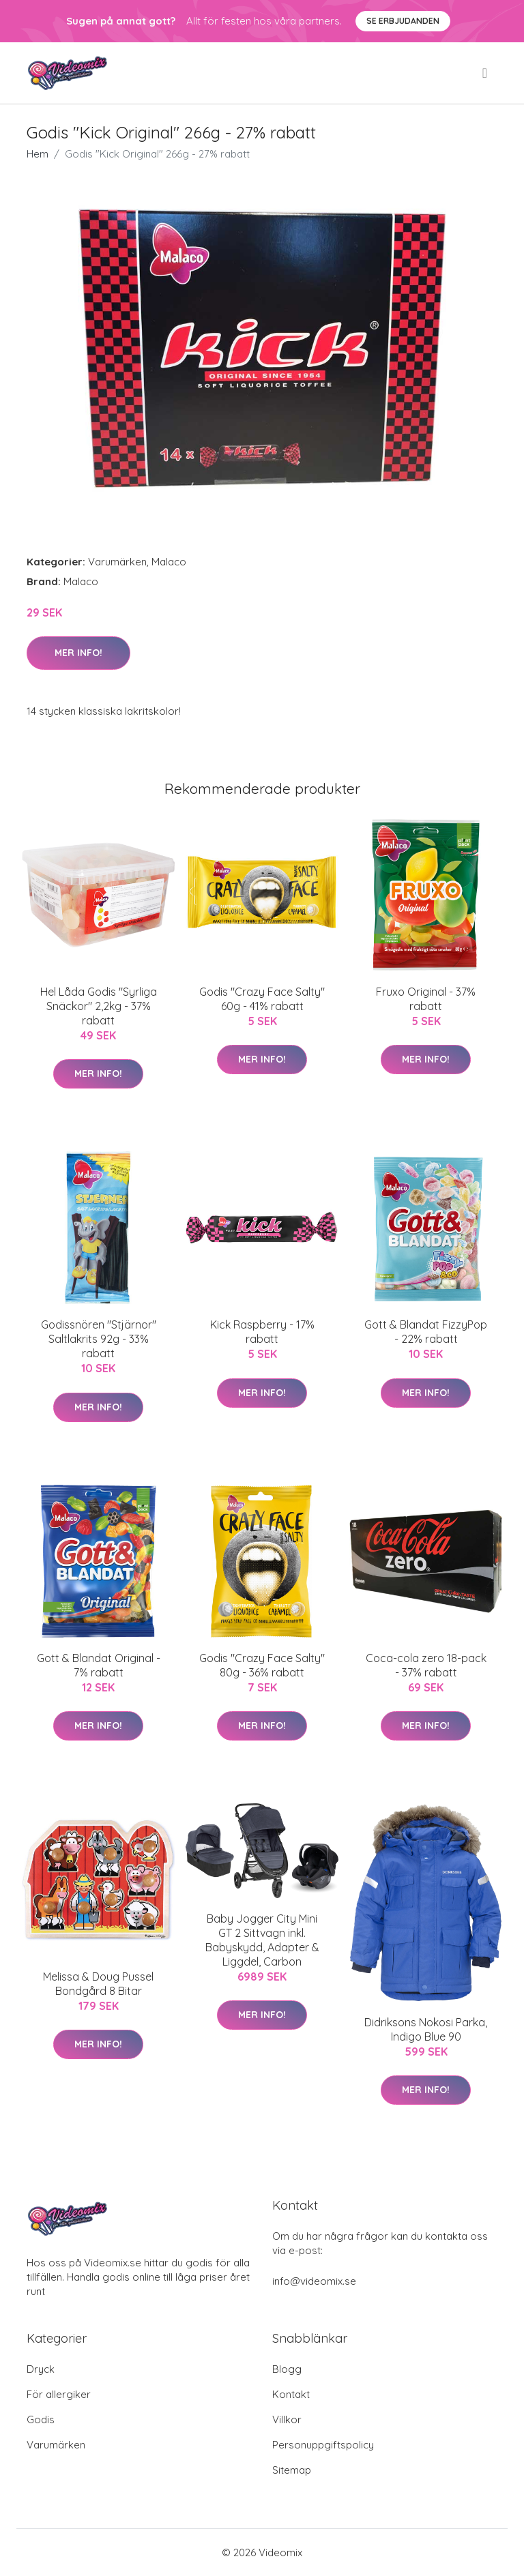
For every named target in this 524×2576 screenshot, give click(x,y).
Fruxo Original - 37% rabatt (426, 999)
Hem (37, 153)
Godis (41, 2419)
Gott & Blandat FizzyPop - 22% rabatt (425, 1332)
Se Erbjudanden (402, 21)
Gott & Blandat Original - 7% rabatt (98, 1665)
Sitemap (291, 2469)
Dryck (41, 2369)
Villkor (287, 2419)
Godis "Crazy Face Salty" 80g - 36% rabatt (262, 1665)
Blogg (287, 2369)
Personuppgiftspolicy (323, 2444)
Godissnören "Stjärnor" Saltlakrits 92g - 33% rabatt (98, 1339)
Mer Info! (78, 653)
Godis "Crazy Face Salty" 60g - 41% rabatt (262, 999)
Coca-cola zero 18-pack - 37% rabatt (426, 1665)
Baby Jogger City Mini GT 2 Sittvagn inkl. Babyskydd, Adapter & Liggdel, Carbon (262, 1940)
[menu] (485, 73)
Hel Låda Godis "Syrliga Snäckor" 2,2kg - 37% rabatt (98, 1006)
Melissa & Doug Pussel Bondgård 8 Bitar (98, 1984)
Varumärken (117, 561)
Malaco (168, 561)
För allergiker (59, 2394)
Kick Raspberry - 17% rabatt (262, 1332)
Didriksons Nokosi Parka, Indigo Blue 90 (425, 2029)
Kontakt (291, 2394)
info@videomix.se (314, 2281)
